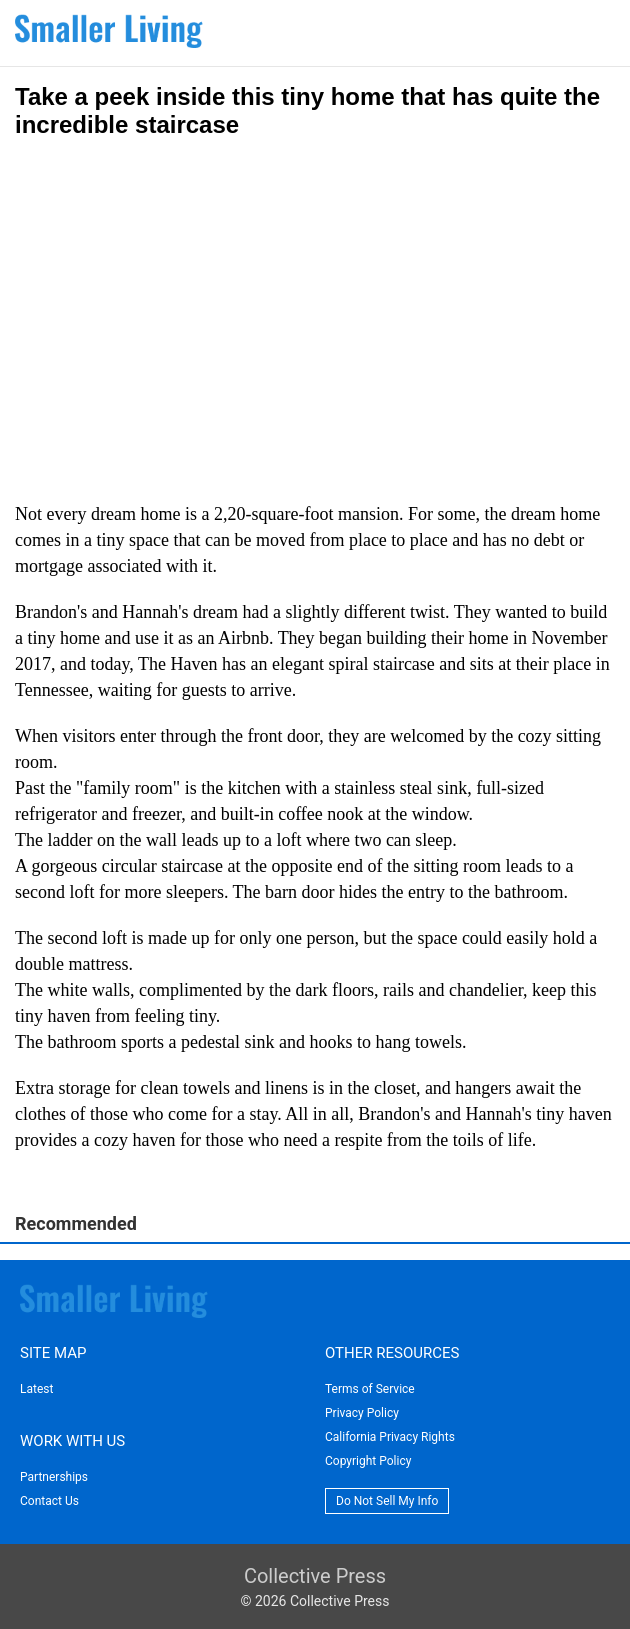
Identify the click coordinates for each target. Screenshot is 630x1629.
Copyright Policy (368, 1461)
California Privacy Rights (390, 1437)
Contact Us (49, 1501)
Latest (36, 1389)
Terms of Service (370, 1389)
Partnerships (54, 1477)
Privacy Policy (362, 1413)
